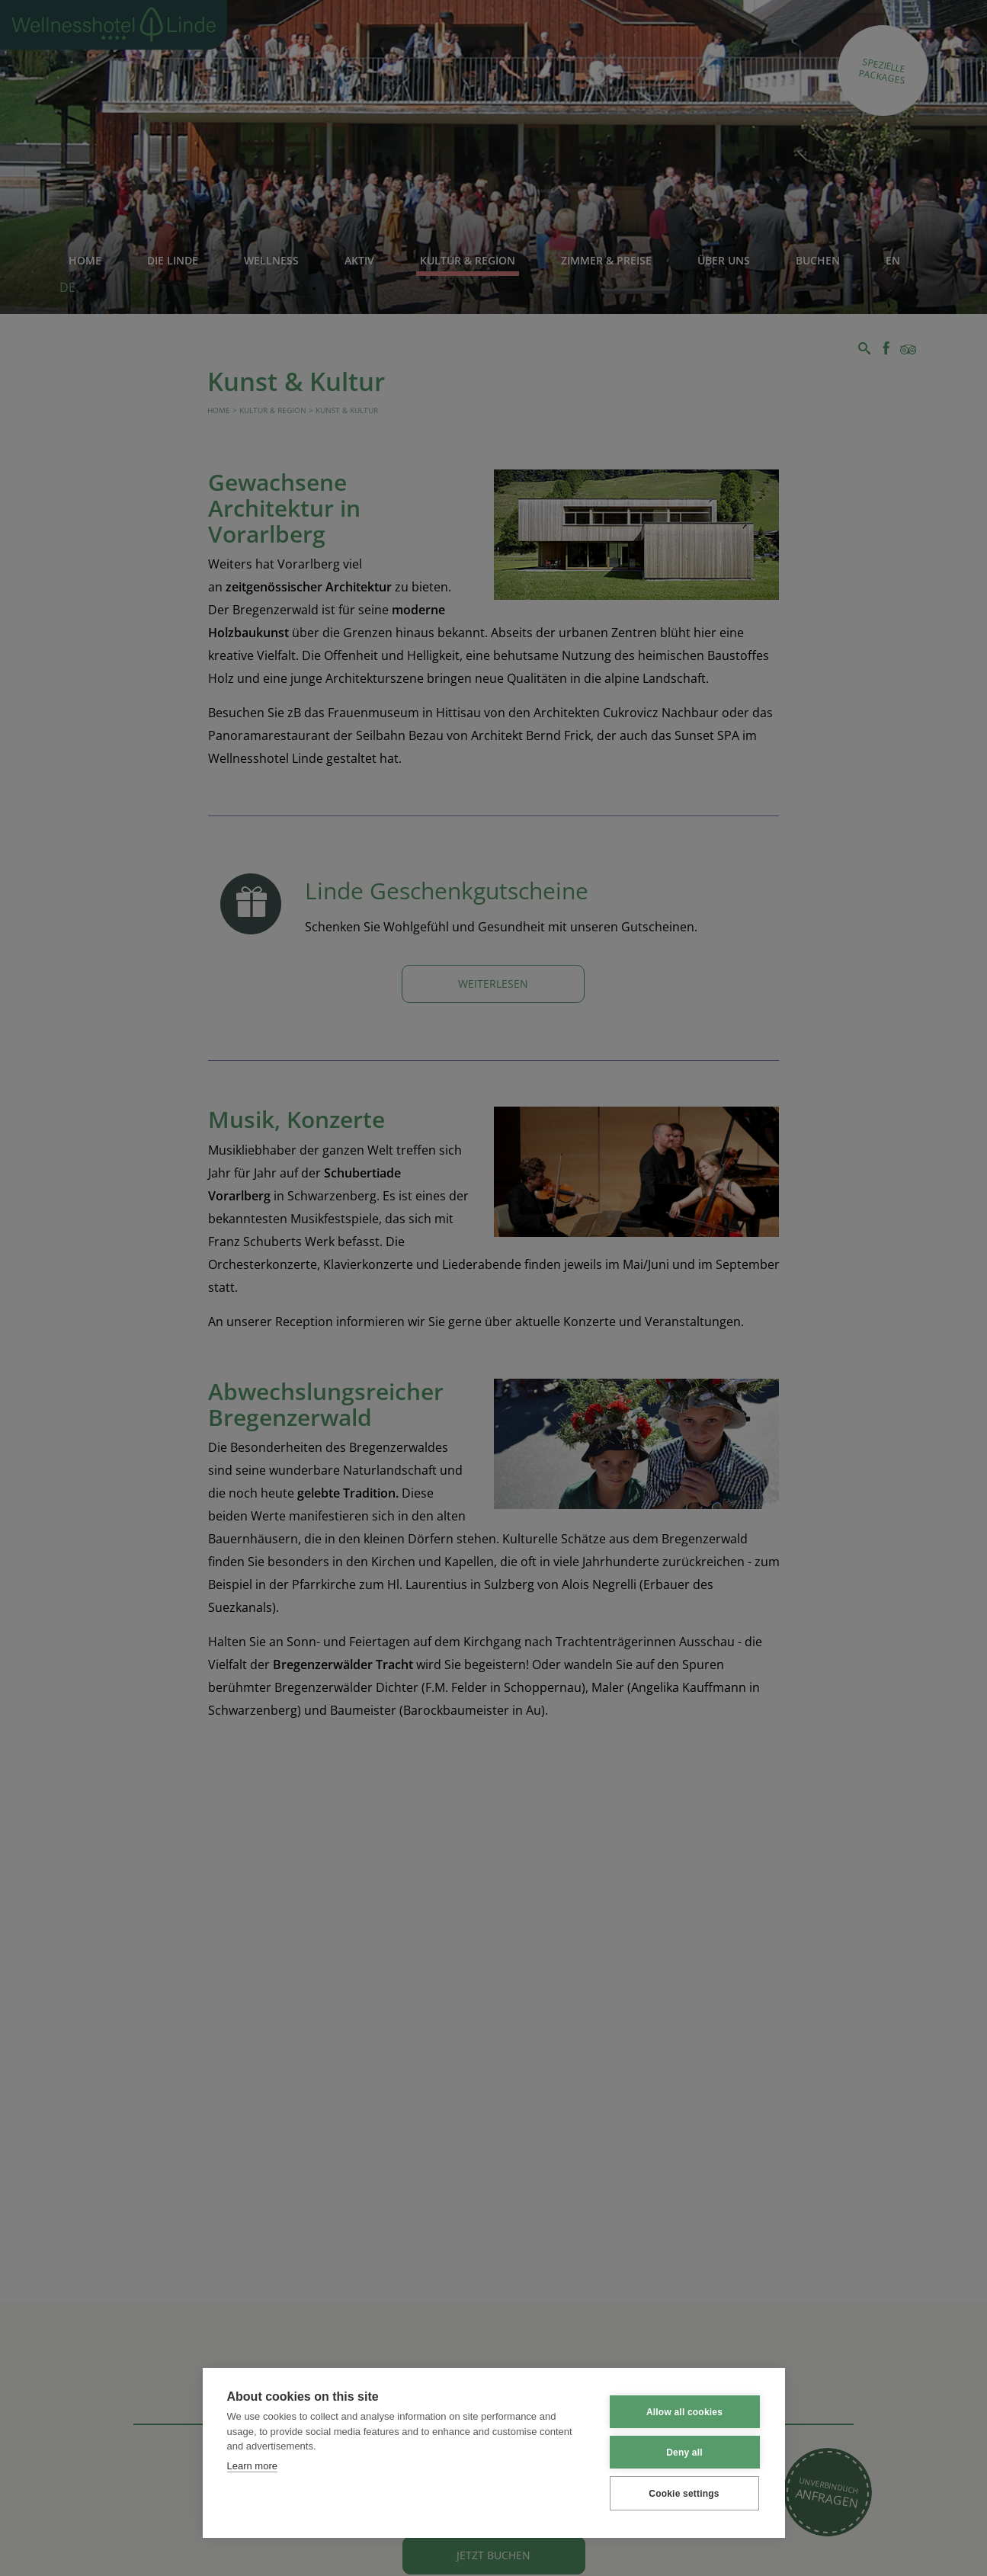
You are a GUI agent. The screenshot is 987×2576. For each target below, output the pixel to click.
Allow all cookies (684, 2412)
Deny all (684, 2452)
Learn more (252, 2466)
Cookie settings (684, 2493)
